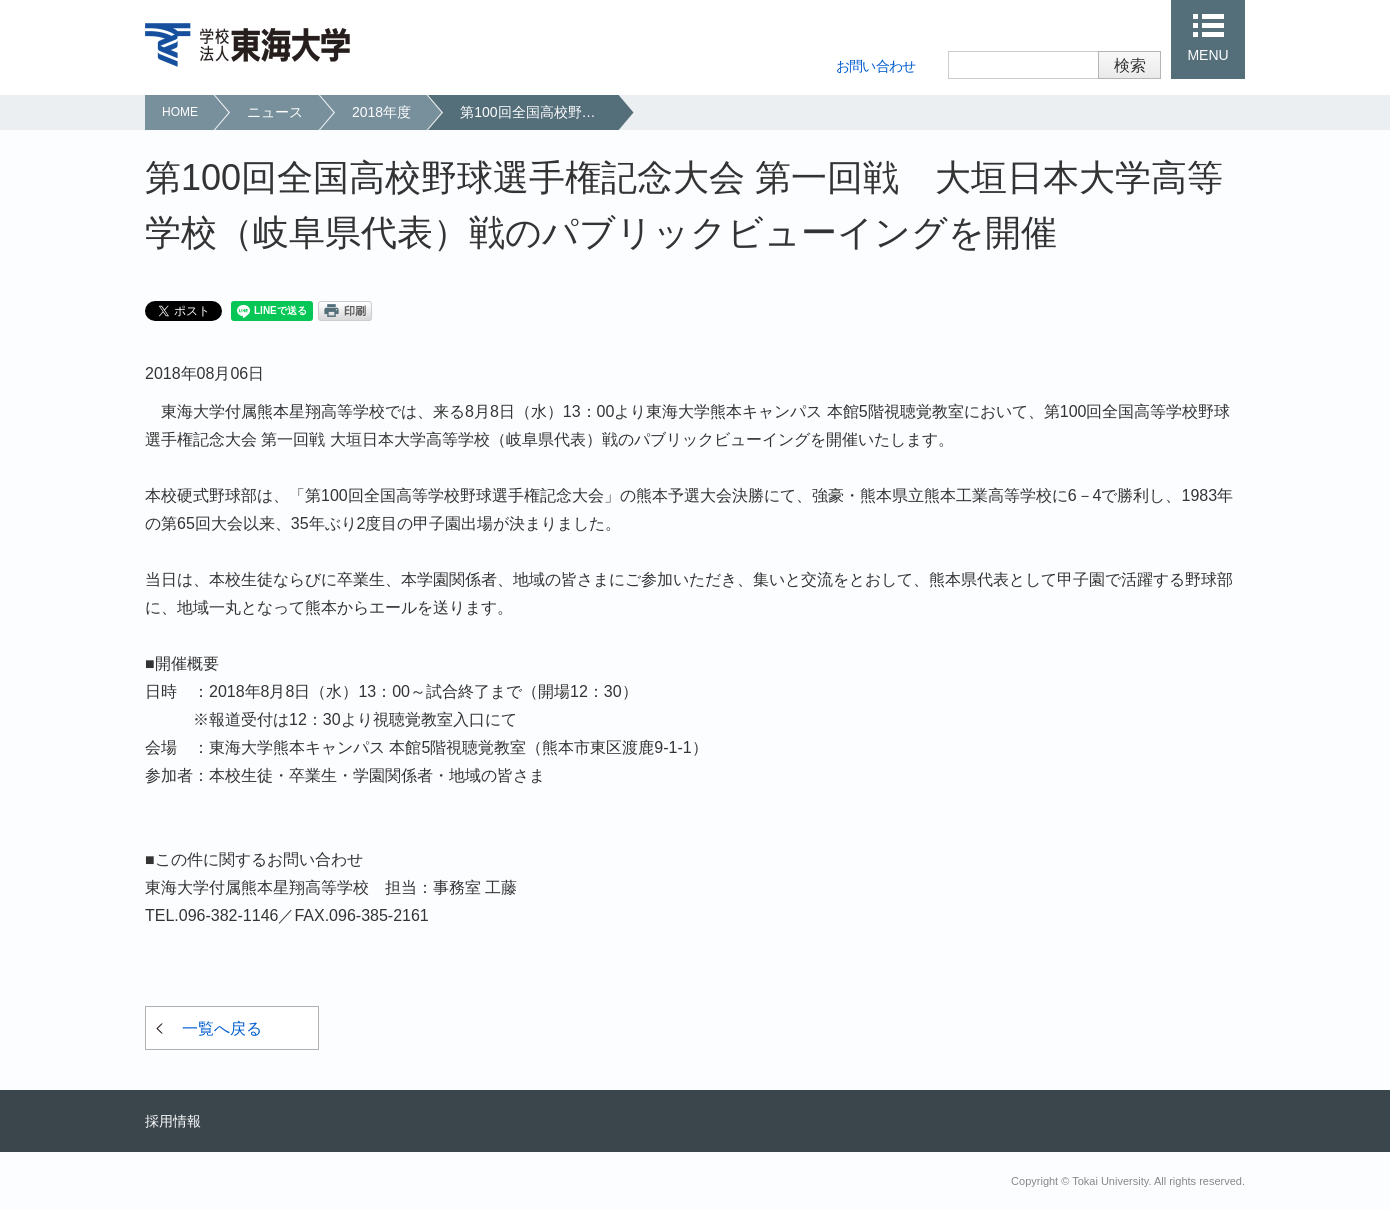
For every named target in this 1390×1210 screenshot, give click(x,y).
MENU (1207, 55)
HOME (180, 112)
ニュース (275, 112)
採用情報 (173, 1121)
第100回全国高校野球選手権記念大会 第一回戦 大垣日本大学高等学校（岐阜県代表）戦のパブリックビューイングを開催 (538, 112)
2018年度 (381, 112)
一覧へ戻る (222, 1028)
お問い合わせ (876, 66)
